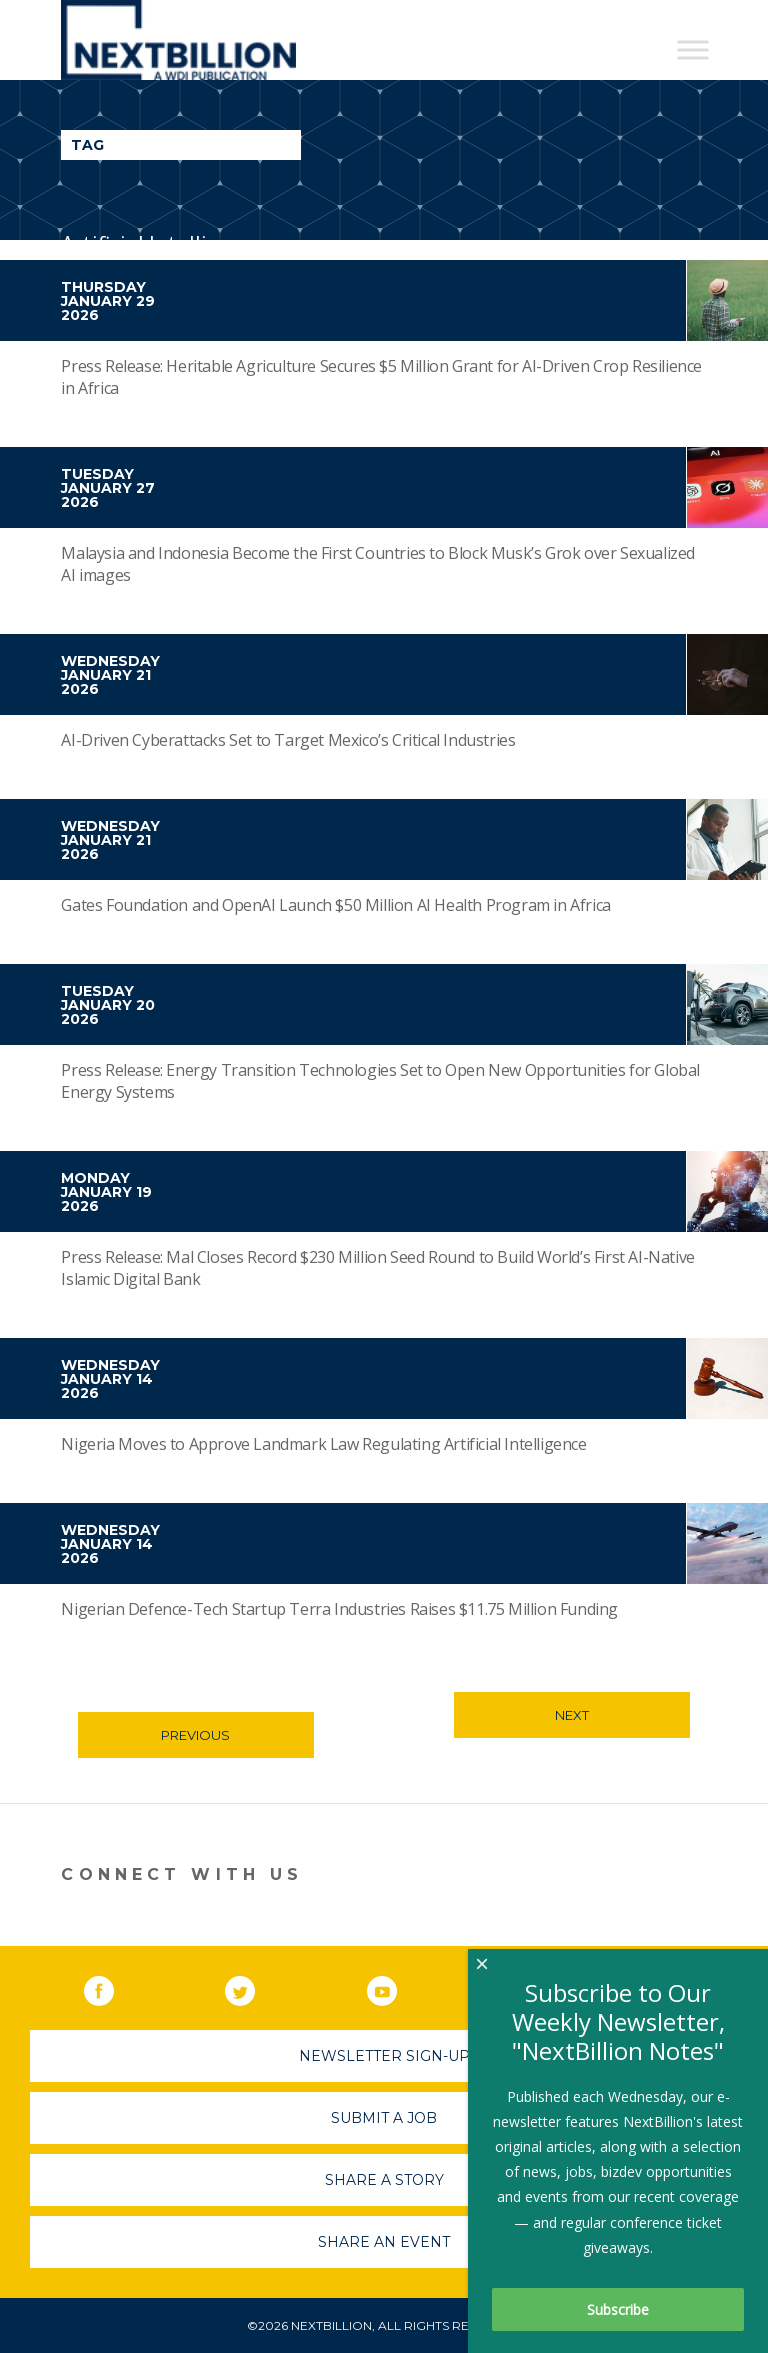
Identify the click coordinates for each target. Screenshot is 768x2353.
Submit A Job (384, 2118)
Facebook (113, 1987)
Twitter (254, 1987)
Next (572, 1715)
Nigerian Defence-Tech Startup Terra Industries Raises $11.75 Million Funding (339, 1609)
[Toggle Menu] (693, 49)
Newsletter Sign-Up (384, 2056)
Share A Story (384, 2180)
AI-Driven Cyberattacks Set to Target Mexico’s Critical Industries (288, 740)
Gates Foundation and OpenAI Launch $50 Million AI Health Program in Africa (335, 905)
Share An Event (384, 2242)
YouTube (396, 1987)
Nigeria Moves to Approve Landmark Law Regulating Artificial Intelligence (323, 1444)
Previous (195, 1735)
